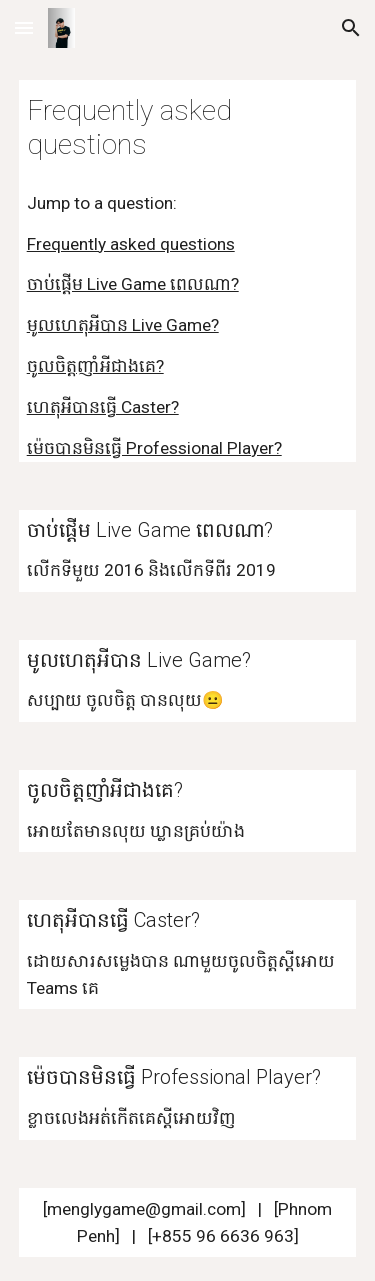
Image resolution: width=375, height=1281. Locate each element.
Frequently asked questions (131, 244)
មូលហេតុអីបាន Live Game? (123, 325)
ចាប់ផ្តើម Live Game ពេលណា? (133, 284)
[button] (24, 27)
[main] (188, 128)
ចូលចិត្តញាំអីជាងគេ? (95, 366)
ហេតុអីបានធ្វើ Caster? (103, 407)
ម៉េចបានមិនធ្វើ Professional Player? (154, 448)
